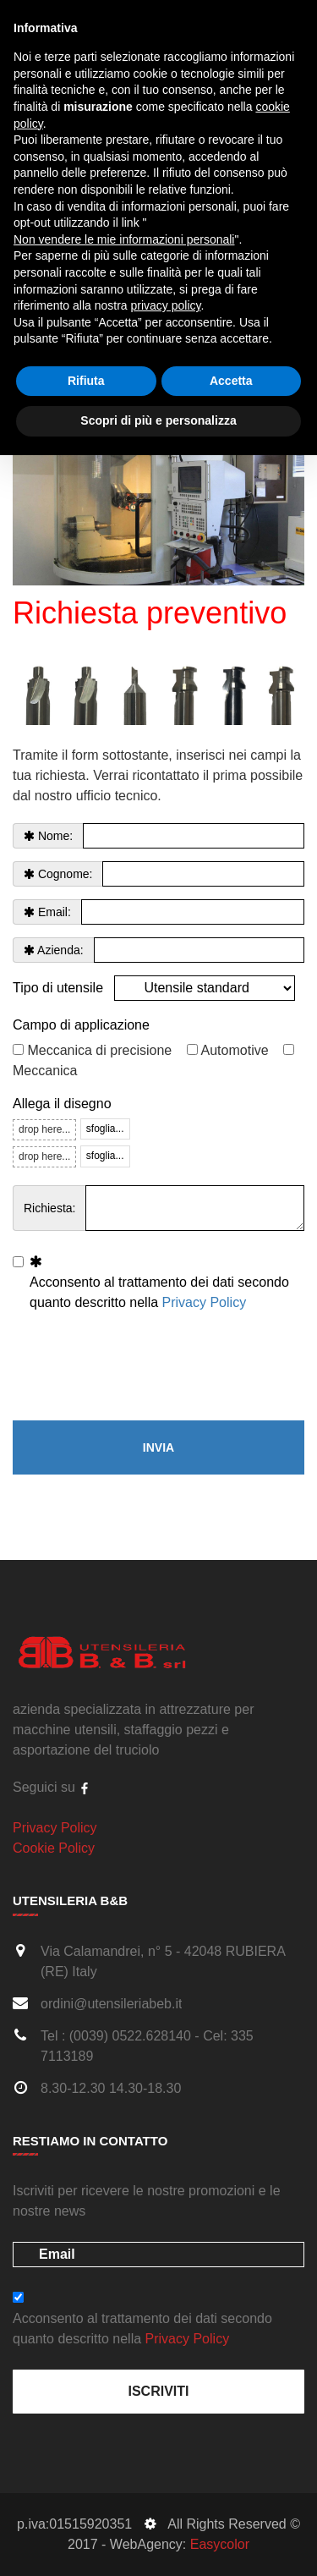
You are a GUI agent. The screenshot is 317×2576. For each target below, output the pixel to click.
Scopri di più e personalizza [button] (158, 420)
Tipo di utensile (58, 987)
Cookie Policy (54, 1848)
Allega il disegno (62, 1103)
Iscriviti (158, 2391)
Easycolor (219, 2544)
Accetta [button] (231, 380)
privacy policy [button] (166, 305)
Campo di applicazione (81, 1025)
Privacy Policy (204, 1302)
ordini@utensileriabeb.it (111, 2004)
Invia (158, 1447)
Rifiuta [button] (86, 380)
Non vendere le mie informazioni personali (124, 239)
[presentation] (141, 1367)
